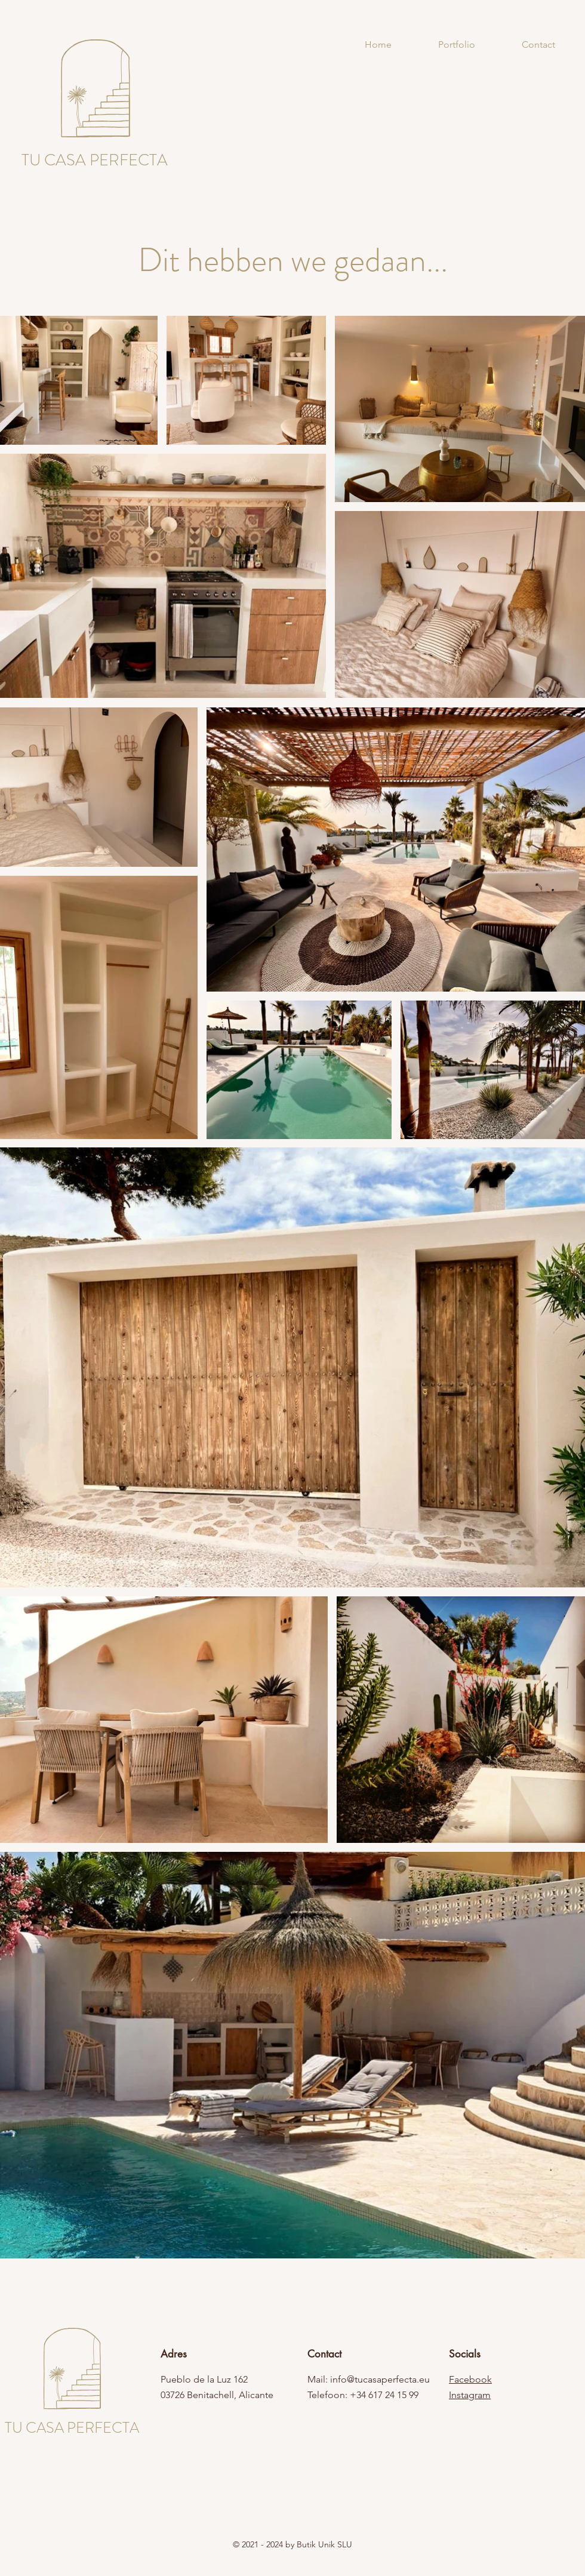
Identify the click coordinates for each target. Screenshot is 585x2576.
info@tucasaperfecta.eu (380, 2379)
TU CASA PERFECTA (72, 2428)
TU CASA (53, 160)
